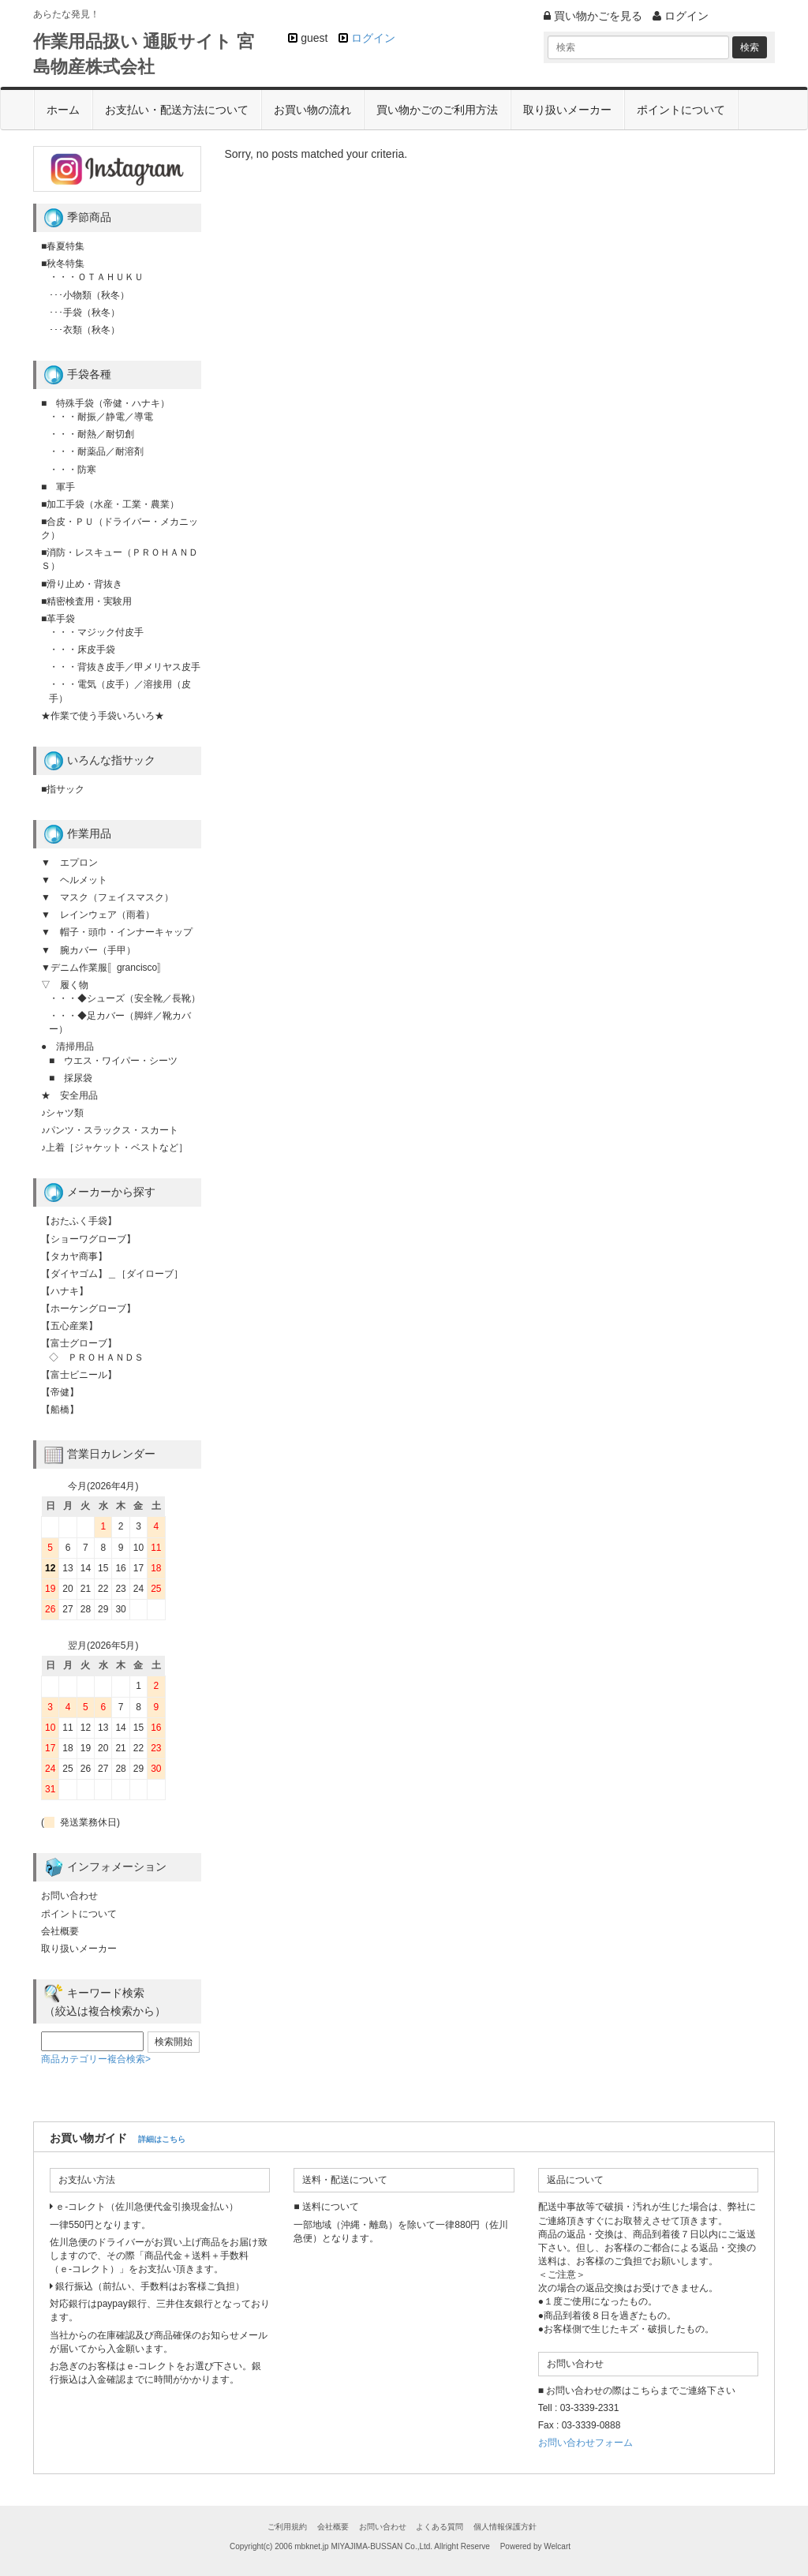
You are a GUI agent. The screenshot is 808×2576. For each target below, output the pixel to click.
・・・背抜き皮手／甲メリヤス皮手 (124, 666)
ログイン (373, 38)
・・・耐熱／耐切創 (91, 434)
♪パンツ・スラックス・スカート (109, 1130)
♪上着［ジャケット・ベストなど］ (114, 1147)
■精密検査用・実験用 (86, 601)
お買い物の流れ (312, 109)
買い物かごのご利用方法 (437, 109)
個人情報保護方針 (505, 2526)
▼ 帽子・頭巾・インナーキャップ (117, 932)
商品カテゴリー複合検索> (96, 2059)
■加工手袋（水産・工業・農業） (110, 504)
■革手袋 (58, 618)
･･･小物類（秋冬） (89, 295)
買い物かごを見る (593, 15)
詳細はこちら (161, 2139)
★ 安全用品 (69, 1095)
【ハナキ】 (64, 1291)
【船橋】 (60, 1409)
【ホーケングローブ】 (88, 1308)
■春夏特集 (62, 246)
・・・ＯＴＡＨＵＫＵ (96, 277)
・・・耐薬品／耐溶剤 (96, 451)
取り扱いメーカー (567, 109)
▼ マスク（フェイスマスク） (107, 897)
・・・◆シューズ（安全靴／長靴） (124, 998)
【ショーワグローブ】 (88, 1239)
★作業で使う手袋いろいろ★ (102, 715)
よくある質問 (439, 2526)
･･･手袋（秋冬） (84, 312)
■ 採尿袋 (70, 1078)
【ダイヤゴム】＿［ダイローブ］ (112, 1273)
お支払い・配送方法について (177, 109)
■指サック (62, 789)
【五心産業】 (69, 1325)
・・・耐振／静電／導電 (101, 416)
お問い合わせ (69, 1895)
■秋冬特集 (62, 263)
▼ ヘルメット (74, 880)
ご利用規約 (287, 2526)
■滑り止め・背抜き (81, 584)
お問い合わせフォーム (585, 2442)
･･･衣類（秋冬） (84, 329)
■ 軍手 (58, 486)
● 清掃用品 (67, 1046)
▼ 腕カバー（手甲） (88, 950)
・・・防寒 (72, 469)
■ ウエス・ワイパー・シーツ (113, 1060)
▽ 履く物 (64, 984)
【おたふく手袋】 (79, 1220)
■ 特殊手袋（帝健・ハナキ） (105, 403)
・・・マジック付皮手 (96, 632)
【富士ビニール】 (79, 1374)
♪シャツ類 (62, 1112)
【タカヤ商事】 (74, 1256)
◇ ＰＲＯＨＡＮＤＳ (96, 1357)
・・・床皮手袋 (82, 649)
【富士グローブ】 (79, 1343)
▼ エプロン (69, 862)
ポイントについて (681, 109)
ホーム (63, 109)
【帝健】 (60, 1392)
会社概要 (60, 1931)
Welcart (557, 2546)
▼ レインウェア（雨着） (98, 914)
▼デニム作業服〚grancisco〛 (103, 967)
